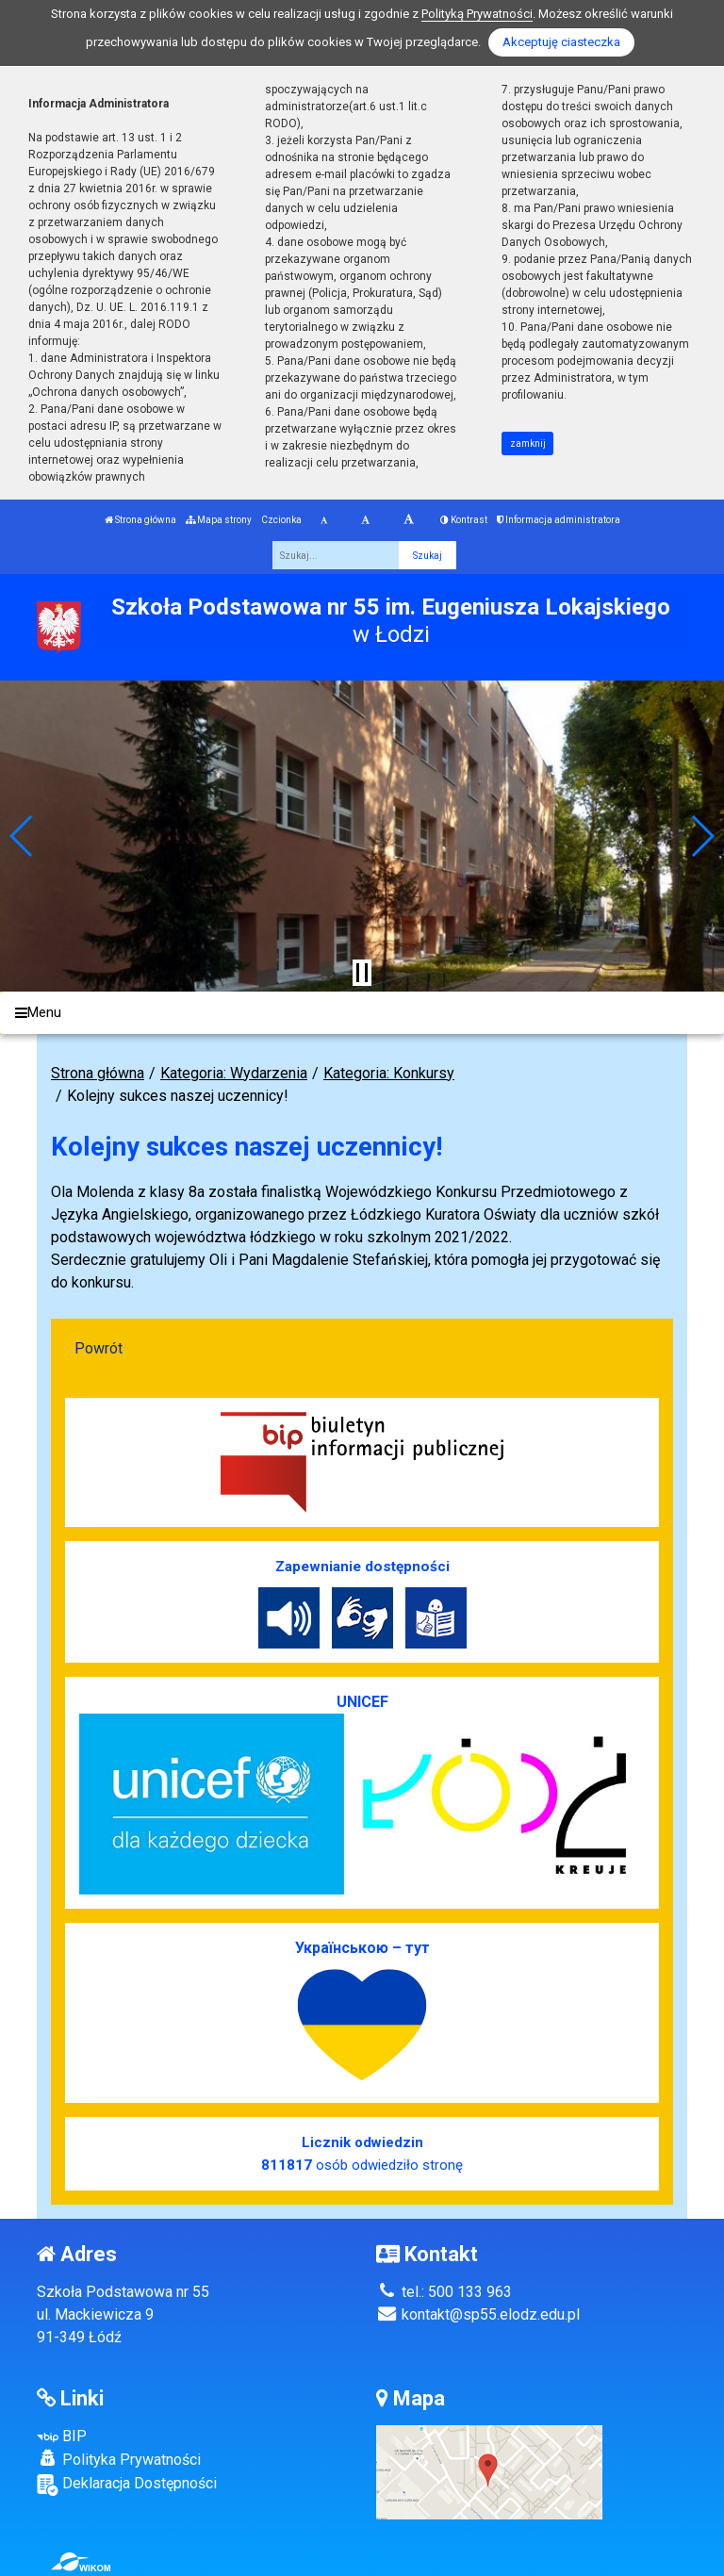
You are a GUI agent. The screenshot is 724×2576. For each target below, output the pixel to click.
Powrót (98, 1348)
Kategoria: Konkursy (388, 1073)
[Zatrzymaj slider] (362, 972)
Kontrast (463, 520)
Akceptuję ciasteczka (561, 42)
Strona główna (140, 520)
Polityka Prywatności (119, 2459)
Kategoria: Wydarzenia (233, 1073)
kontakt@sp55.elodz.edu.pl (478, 2314)
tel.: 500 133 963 (444, 2292)
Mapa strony (219, 520)
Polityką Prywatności (477, 14)
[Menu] (362, 1013)
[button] (22, 836)
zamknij (528, 443)
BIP (62, 2436)
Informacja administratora (558, 520)
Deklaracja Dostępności (127, 2485)
